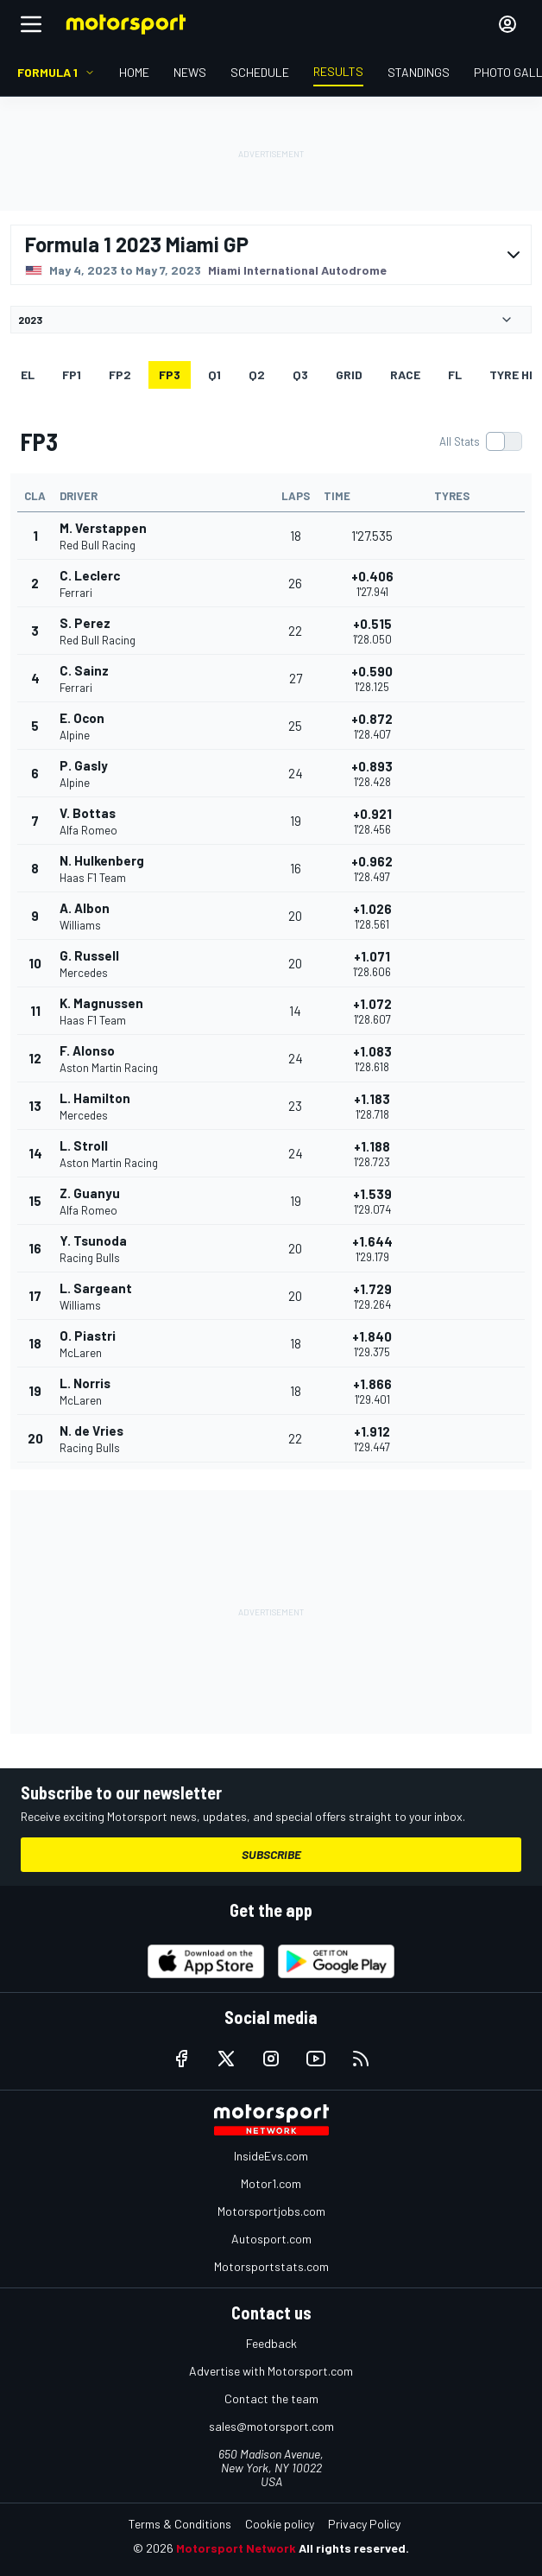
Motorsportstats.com (271, 2266)
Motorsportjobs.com (271, 2211)
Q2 (257, 374)
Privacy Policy (364, 2523)
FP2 (120, 374)
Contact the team (271, 2398)
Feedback (271, 2343)
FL (455, 374)
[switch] (480, 441)
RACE (405, 374)
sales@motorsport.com (271, 2426)
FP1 (71, 374)
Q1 (214, 374)
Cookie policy (279, 2523)
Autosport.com (271, 2238)
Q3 (300, 374)
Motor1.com (271, 2183)
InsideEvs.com (271, 2155)
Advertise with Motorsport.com (271, 2370)
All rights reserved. (354, 2548)
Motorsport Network (236, 2548)
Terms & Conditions (180, 2523)
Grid (349, 374)
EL (28, 374)
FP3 (169, 374)
